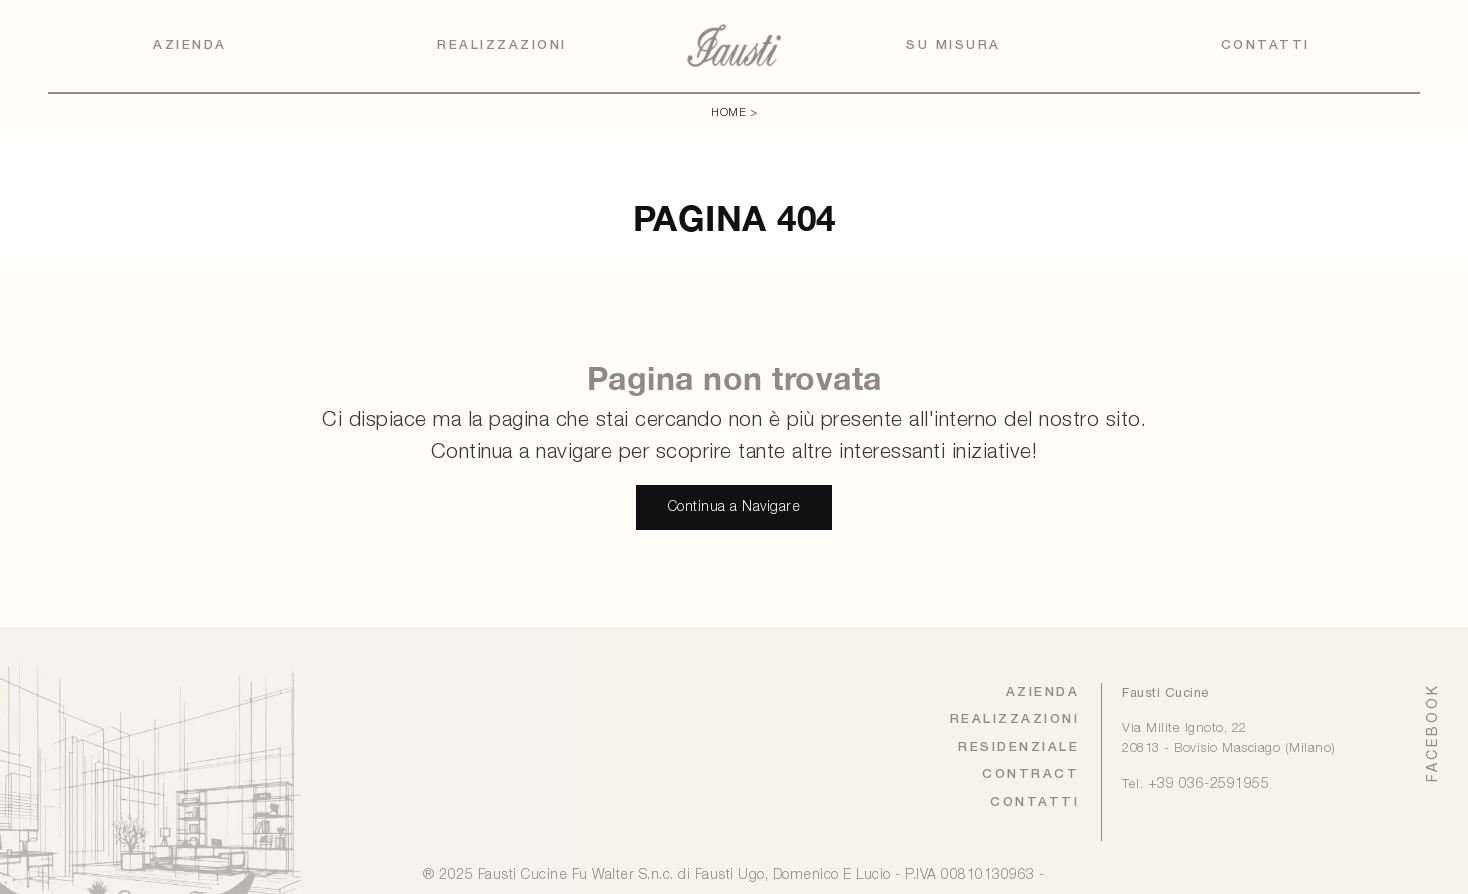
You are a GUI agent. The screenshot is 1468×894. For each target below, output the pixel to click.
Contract (1030, 774)
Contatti (1265, 45)
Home (728, 113)
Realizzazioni (502, 45)
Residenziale (1018, 747)
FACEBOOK (1432, 732)
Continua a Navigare (734, 507)
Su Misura (953, 45)
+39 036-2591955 (1209, 784)
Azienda (190, 45)
